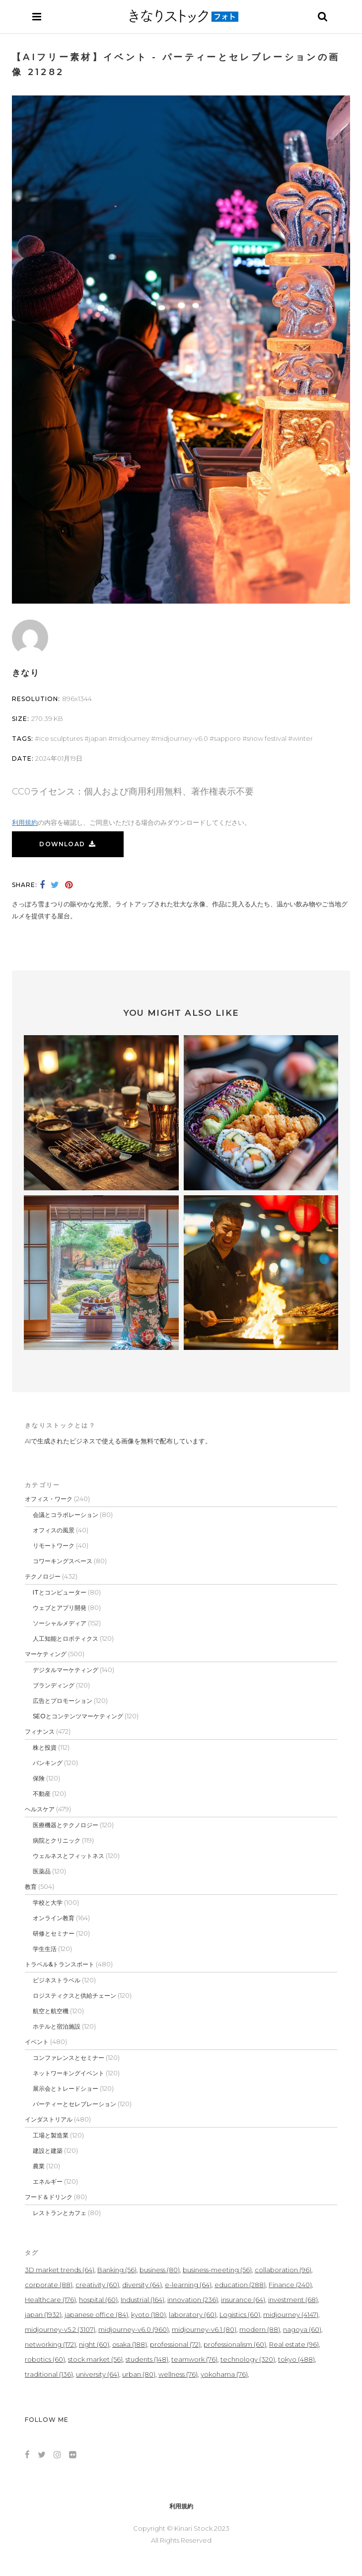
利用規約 (25, 822)
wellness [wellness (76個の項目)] (178, 2374)
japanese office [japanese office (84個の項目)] (96, 2314)
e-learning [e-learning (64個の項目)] (188, 2285)
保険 (39, 1778)
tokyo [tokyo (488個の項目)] (296, 2359)
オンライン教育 (53, 1918)
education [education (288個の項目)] (240, 2285)
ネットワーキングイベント (68, 2073)
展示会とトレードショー (65, 2088)
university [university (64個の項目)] (97, 2374)
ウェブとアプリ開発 (59, 1607)
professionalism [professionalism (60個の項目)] (235, 2344)
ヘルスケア (40, 1809)
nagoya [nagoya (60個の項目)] (302, 2329)
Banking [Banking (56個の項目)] (117, 2270)
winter (302, 738)
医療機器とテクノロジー (65, 1825)
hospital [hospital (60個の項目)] (98, 2300)
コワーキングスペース (62, 1561)
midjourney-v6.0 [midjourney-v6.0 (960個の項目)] (133, 2329)
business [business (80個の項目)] (160, 2270)
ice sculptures (61, 738)
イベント (37, 2041)
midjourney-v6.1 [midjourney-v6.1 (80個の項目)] (204, 2329)
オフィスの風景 (53, 1530)
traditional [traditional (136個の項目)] (49, 2374)
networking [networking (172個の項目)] (50, 2344)
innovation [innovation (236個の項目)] (192, 2300)
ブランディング (53, 1685)
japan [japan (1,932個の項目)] (43, 2314)
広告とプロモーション (62, 1700)
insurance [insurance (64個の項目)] (243, 2300)
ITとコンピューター (59, 1592)
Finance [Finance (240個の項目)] (290, 2285)
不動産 (42, 1793)
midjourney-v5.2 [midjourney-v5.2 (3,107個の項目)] (60, 2329)
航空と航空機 (51, 2011)
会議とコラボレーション (65, 1514)
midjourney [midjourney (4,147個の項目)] (290, 2314)
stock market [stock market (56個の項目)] (95, 2359)
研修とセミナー (53, 1933)
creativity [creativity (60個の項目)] (97, 2285)
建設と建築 (48, 2150)
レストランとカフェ (59, 2213)
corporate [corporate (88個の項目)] (48, 2285)
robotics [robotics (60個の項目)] (45, 2359)
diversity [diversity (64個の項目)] (142, 2285)
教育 (31, 1886)
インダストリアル (48, 2119)
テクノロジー (43, 1576)
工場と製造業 (51, 2135)
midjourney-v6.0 (181, 738)
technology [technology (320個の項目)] (247, 2359)
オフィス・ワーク (48, 1499)
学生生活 (45, 1949)
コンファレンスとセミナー (68, 2057)
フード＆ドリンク (48, 2197)
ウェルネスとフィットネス (68, 1856)
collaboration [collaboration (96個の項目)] (283, 2270)
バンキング (48, 1763)
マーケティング (46, 1654)
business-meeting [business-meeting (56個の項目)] (217, 2270)
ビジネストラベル (56, 1980)
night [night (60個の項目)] (94, 2344)
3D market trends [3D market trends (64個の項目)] (59, 2270)
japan (98, 738)
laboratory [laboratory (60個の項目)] (193, 2314)
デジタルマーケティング (65, 1670)
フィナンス (40, 1731)
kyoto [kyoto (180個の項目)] (148, 2314)
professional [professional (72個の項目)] (175, 2344)
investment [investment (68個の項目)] (293, 2300)
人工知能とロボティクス (65, 1638)
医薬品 (42, 1871)
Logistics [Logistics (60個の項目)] (239, 2314)
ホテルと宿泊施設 (56, 2026)
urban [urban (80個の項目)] (138, 2374)
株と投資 (45, 1747)
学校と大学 (48, 1902)
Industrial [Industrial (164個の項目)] (142, 2300)
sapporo (227, 738)
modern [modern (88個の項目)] (259, 2329)
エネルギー (48, 2181)
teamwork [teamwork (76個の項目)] (194, 2359)
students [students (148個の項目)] (147, 2359)
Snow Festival (267, 738)
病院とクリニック (56, 1840)
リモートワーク (53, 1545)
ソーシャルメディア (59, 1623)
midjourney (131, 738)
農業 (39, 2166)
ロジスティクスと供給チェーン (74, 1995)
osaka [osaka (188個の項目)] (129, 2344)
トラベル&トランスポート (59, 1964)
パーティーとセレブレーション (74, 2104)
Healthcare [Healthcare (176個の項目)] (50, 2300)
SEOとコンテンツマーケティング (78, 1716)
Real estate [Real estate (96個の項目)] (294, 2344)
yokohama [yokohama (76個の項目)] (224, 2374)
